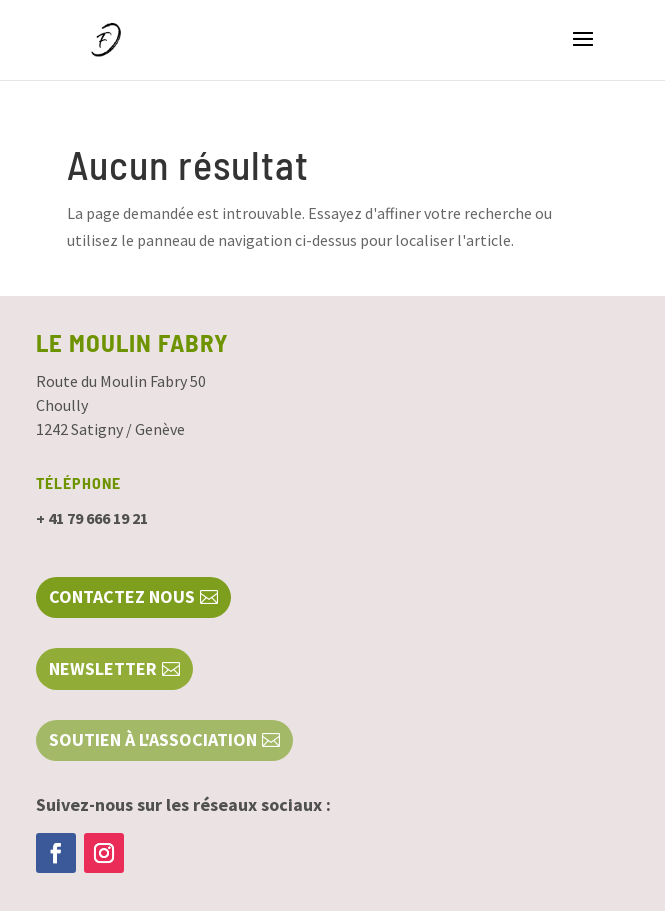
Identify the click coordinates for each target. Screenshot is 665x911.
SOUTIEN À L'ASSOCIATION (153, 739)
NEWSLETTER (103, 668)
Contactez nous (122, 596)
